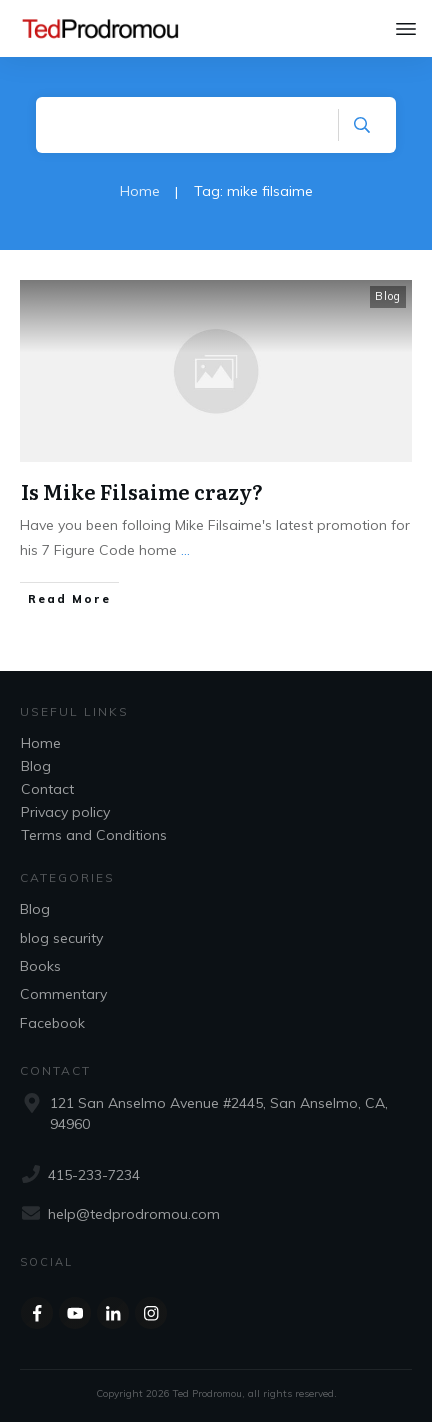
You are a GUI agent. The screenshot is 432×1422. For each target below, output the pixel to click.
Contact (47, 789)
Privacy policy (65, 812)
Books (40, 966)
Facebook (52, 1023)
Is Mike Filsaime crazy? (142, 491)
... (185, 550)
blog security (61, 938)
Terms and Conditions (94, 835)
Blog (388, 296)
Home (41, 743)
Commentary (63, 994)
